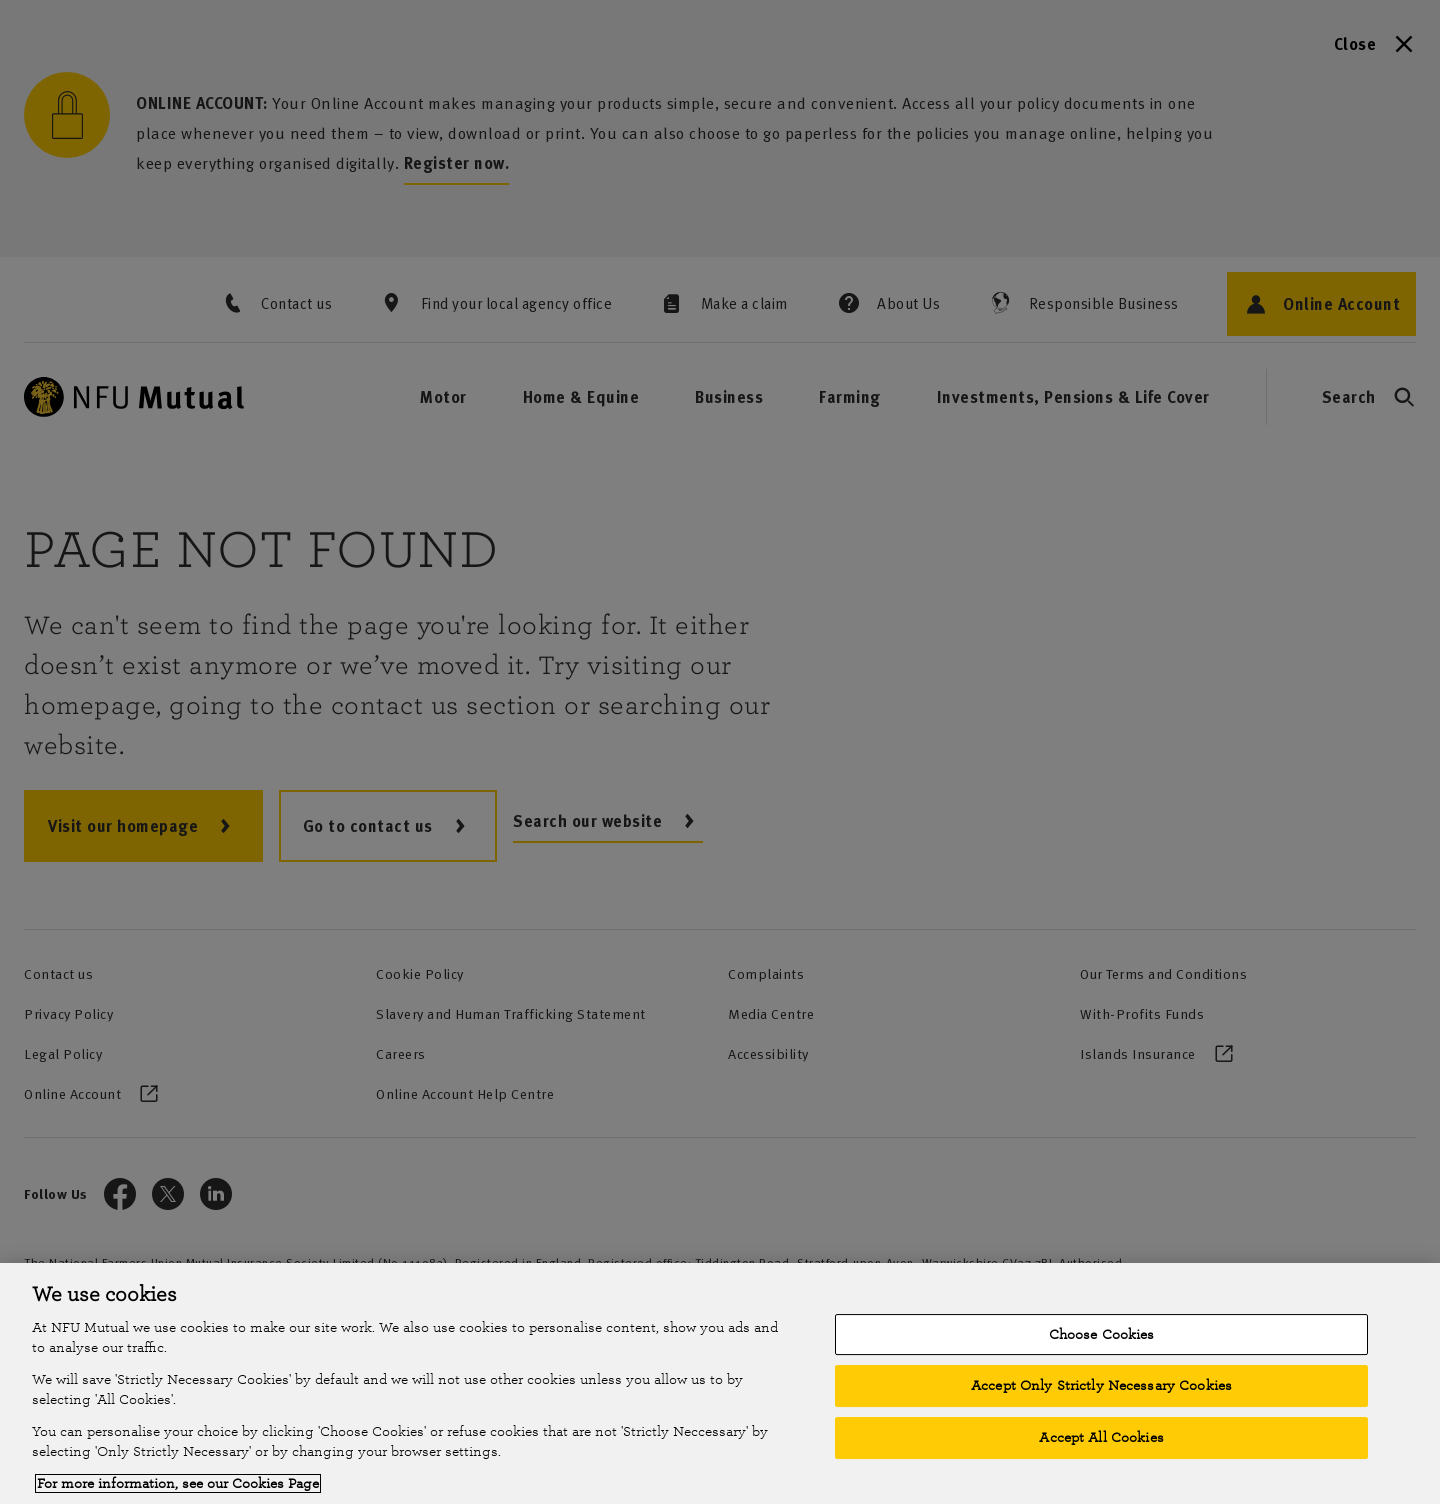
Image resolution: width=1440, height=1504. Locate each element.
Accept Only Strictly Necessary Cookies (1101, 1385)
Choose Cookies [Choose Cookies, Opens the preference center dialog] (1102, 1334)
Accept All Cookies (1101, 1437)
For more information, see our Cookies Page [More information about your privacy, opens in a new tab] (178, 1483)
